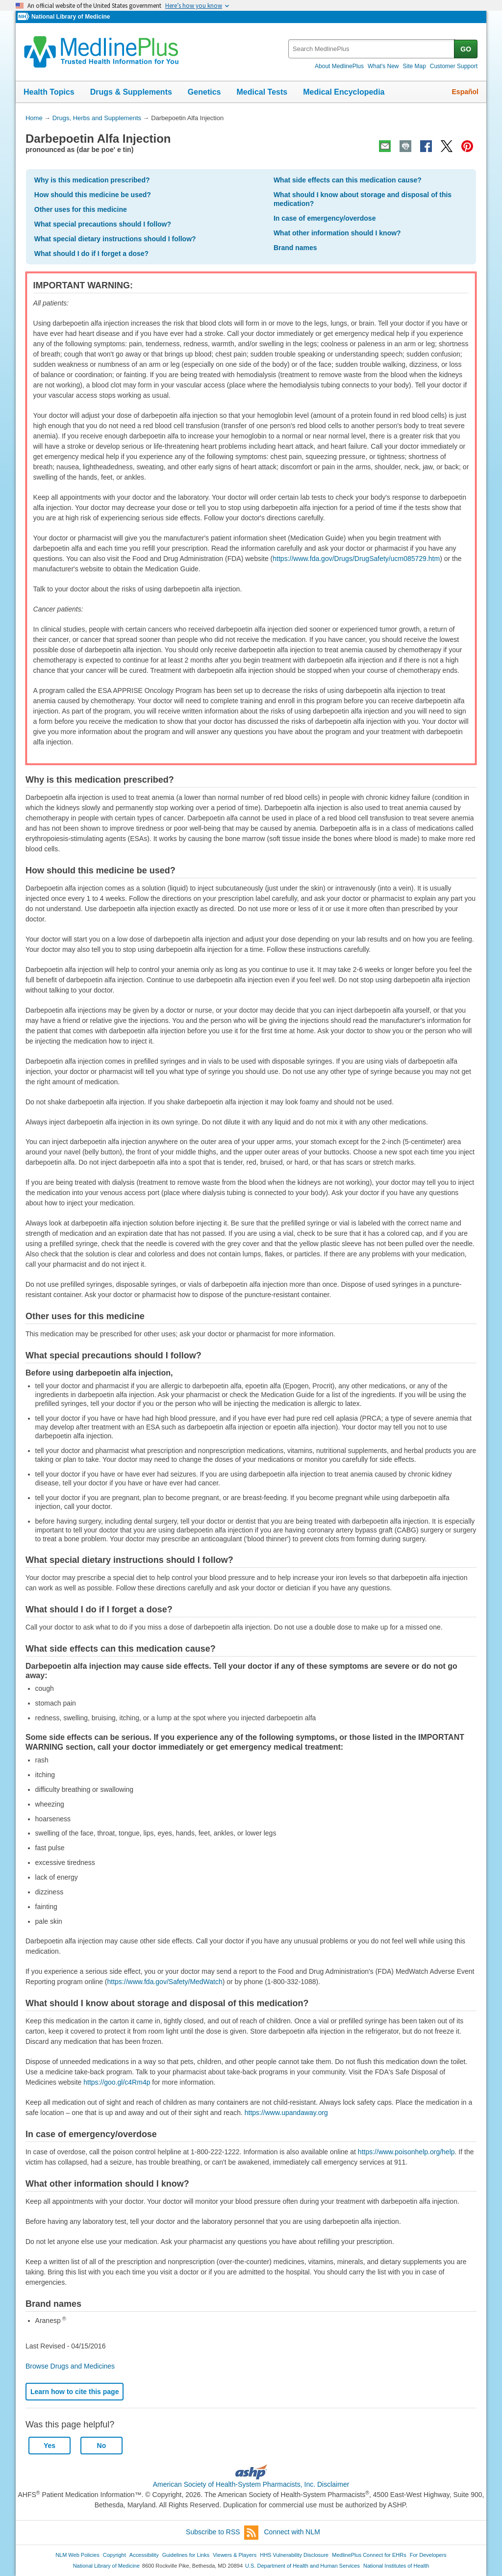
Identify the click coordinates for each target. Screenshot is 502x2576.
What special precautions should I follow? (102, 224)
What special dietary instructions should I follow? (115, 239)
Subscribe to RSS (222, 2532)
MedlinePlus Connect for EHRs (369, 2555)
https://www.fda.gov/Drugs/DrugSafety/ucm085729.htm (356, 558)
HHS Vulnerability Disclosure (294, 2555)
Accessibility (144, 2555)
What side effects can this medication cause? (348, 180)
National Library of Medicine (70, 16)
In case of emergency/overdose (325, 218)
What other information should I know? (337, 233)
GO (465, 49)
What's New (383, 66)
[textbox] (371, 48)
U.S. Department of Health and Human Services (302, 2566)
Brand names (295, 248)
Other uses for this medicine (80, 209)
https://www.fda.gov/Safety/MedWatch (165, 1982)
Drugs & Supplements (131, 92)
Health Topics (49, 92)
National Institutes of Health (396, 2566)
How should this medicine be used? (92, 195)
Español (465, 92)
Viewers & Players (234, 2555)
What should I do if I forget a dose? (91, 253)
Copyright (114, 2555)
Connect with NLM (292, 2532)
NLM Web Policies (77, 2555)
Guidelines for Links (185, 2555)
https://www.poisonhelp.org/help (406, 2152)
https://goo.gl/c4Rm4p (116, 2082)
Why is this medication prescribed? (92, 180)
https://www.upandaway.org (286, 2113)
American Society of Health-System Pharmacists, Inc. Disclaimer (251, 2484)
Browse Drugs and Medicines (70, 2366)
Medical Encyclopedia (343, 92)
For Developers (428, 2555)
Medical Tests (261, 92)
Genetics (204, 92)
